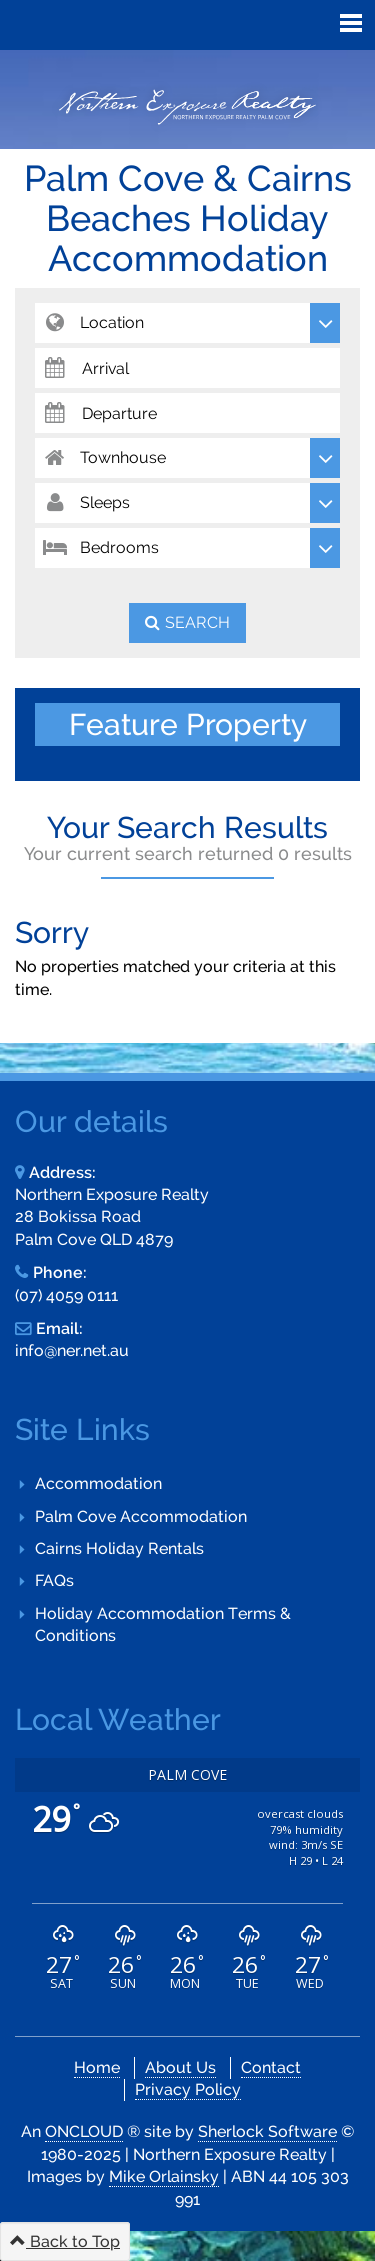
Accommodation (98, 1483)
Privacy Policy (188, 2089)
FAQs (54, 1580)
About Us (180, 2067)
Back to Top (65, 2241)
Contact (271, 2067)
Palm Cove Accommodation (141, 1516)
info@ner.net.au (72, 1350)
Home (97, 2067)
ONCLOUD (84, 2131)
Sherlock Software (267, 2131)
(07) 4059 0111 (66, 1295)
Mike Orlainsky (164, 2176)
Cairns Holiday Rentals (119, 1548)
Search (197, 622)
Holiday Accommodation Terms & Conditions (163, 1624)
